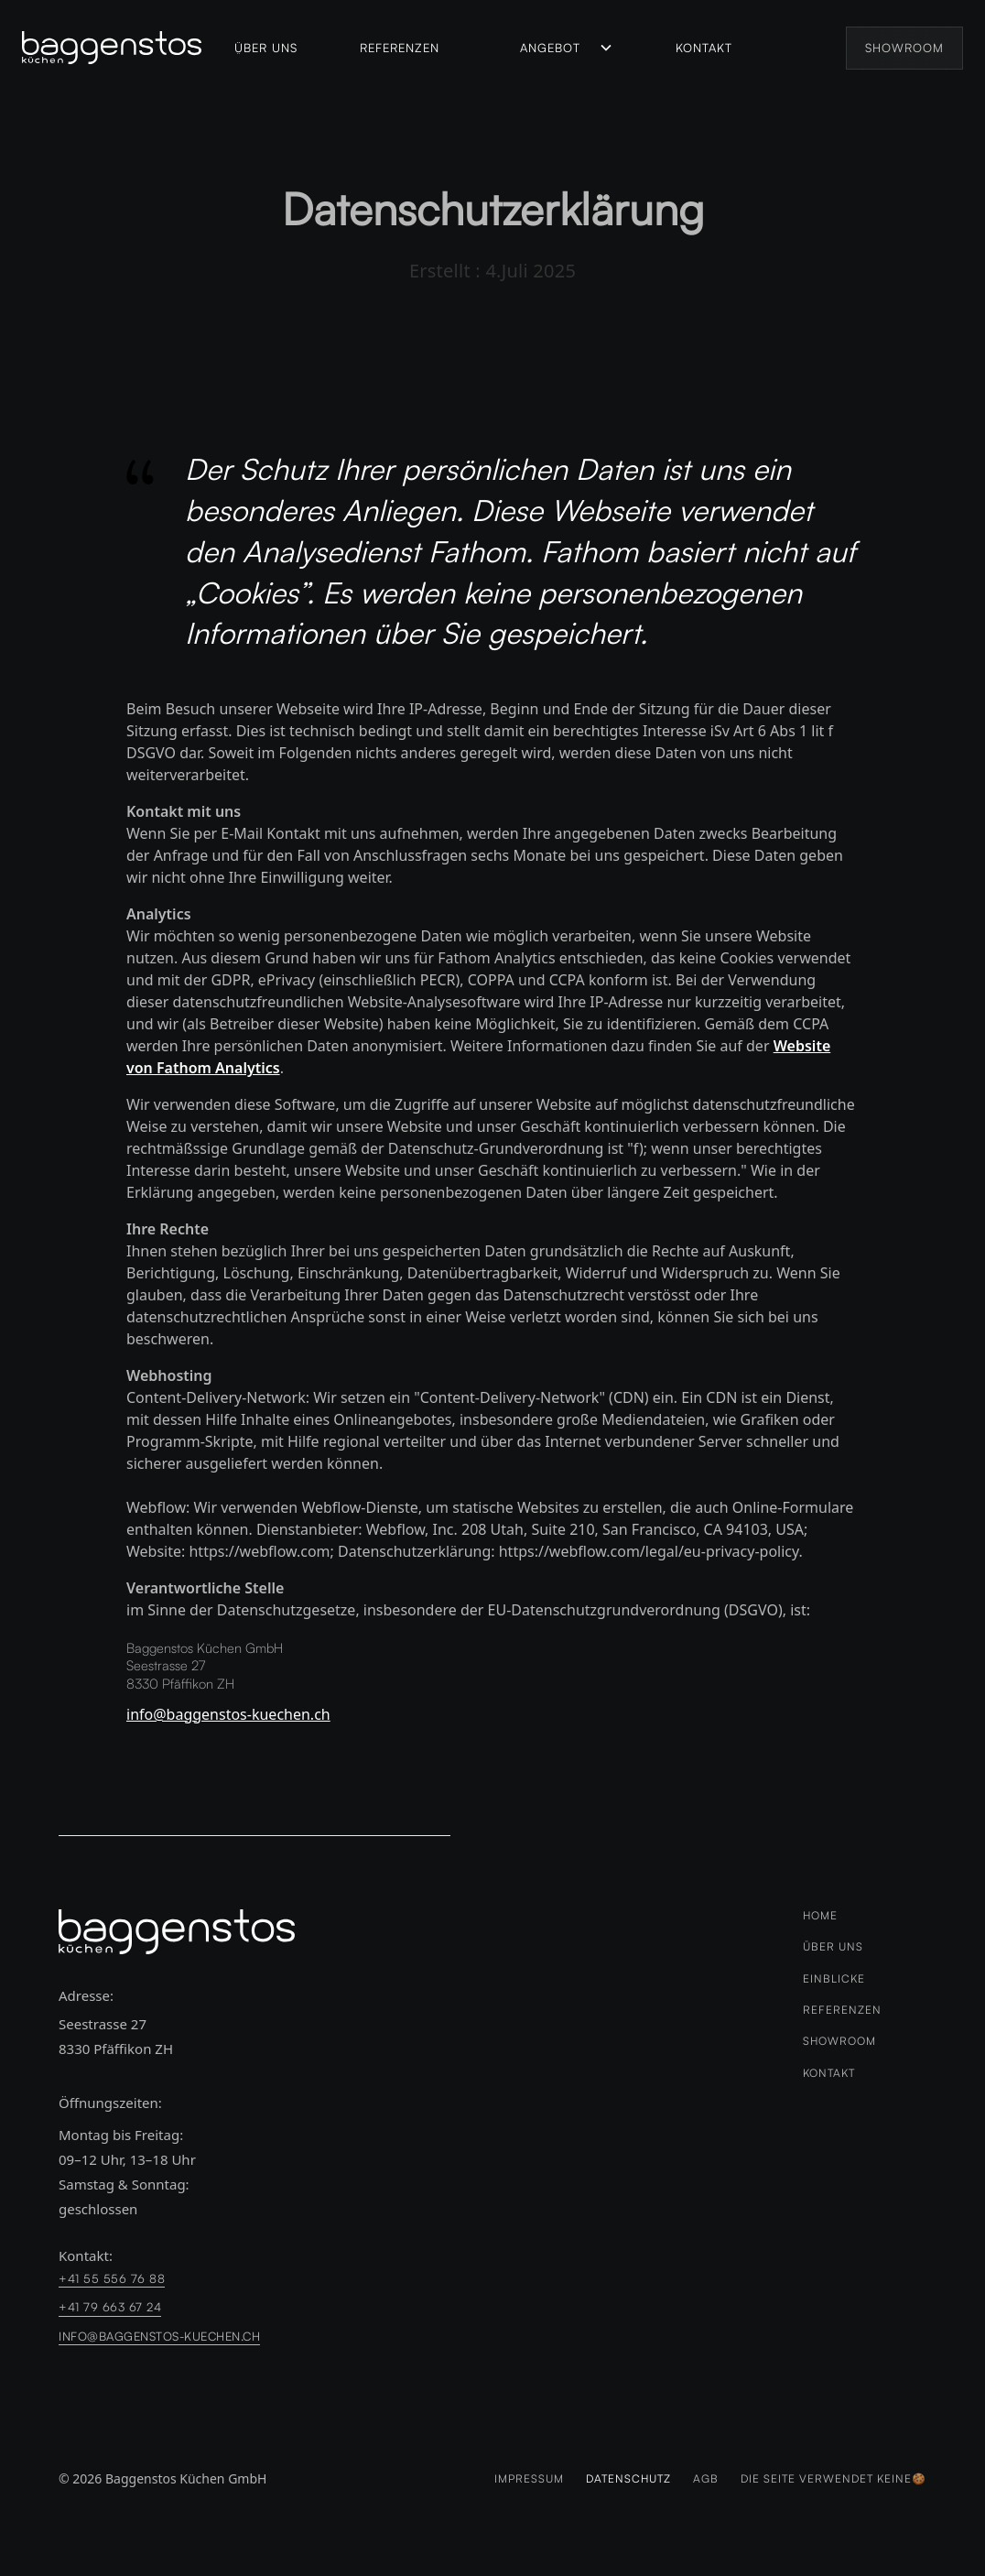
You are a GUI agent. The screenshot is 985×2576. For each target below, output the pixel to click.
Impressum (529, 2479)
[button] (567, 47)
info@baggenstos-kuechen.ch (228, 1714)
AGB (706, 2479)
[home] (121, 48)
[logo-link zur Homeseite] (177, 1931)
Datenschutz (628, 2479)
